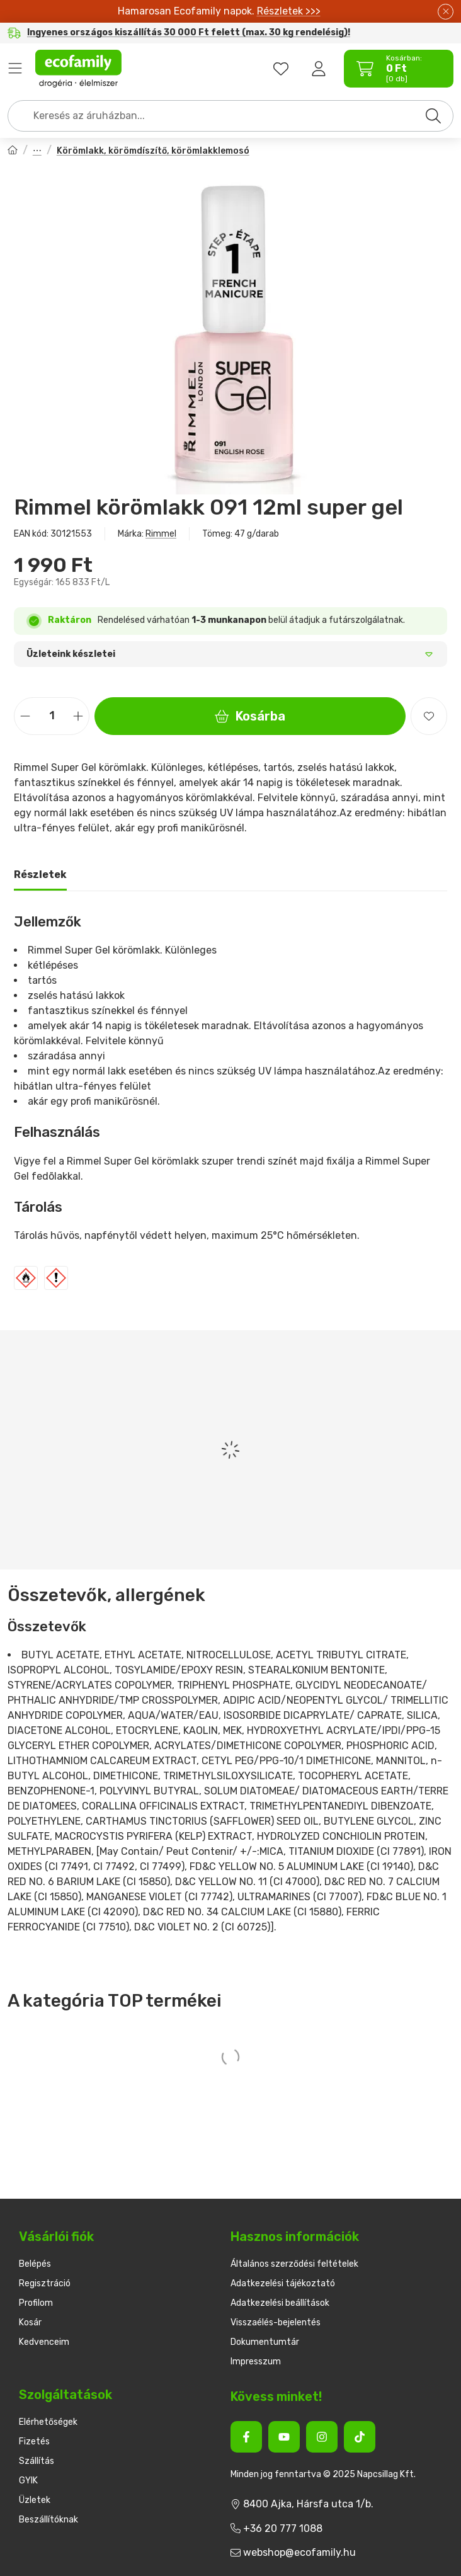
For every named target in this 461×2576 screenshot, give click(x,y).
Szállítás (36, 2461)
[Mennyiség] (51, 716)
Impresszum (255, 2361)
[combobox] (230, 116)
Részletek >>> (289, 11)
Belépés (35, 2264)
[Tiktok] (359, 2437)
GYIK (28, 2480)
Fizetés (34, 2441)
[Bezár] (445, 12)
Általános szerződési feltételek (294, 2264)
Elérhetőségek (48, 2422)
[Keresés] (433, 116)
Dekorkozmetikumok (37, 151)
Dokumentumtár (264, 2342)
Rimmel (160, 533)
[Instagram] (322, 2437)
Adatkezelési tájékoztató (282, 2283)
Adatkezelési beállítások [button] (279, 2303)
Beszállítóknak (48, 2519)
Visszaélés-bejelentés (275, 2322)
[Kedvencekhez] (429, 716)
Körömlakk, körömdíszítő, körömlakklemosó (153, 150)
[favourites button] (280, 68)
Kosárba (250, 716)
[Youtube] (284, 2437)
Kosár (30, 2322)
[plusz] (78, 716)
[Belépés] (318, 68)
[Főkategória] (13, 151)
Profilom (36, 2303)
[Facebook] (246, 2437)
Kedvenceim (44, 2342)
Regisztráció (45, 2283)
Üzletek (34, 2500)
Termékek (15, 68)
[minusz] (25, 716)
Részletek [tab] (40, 875)
